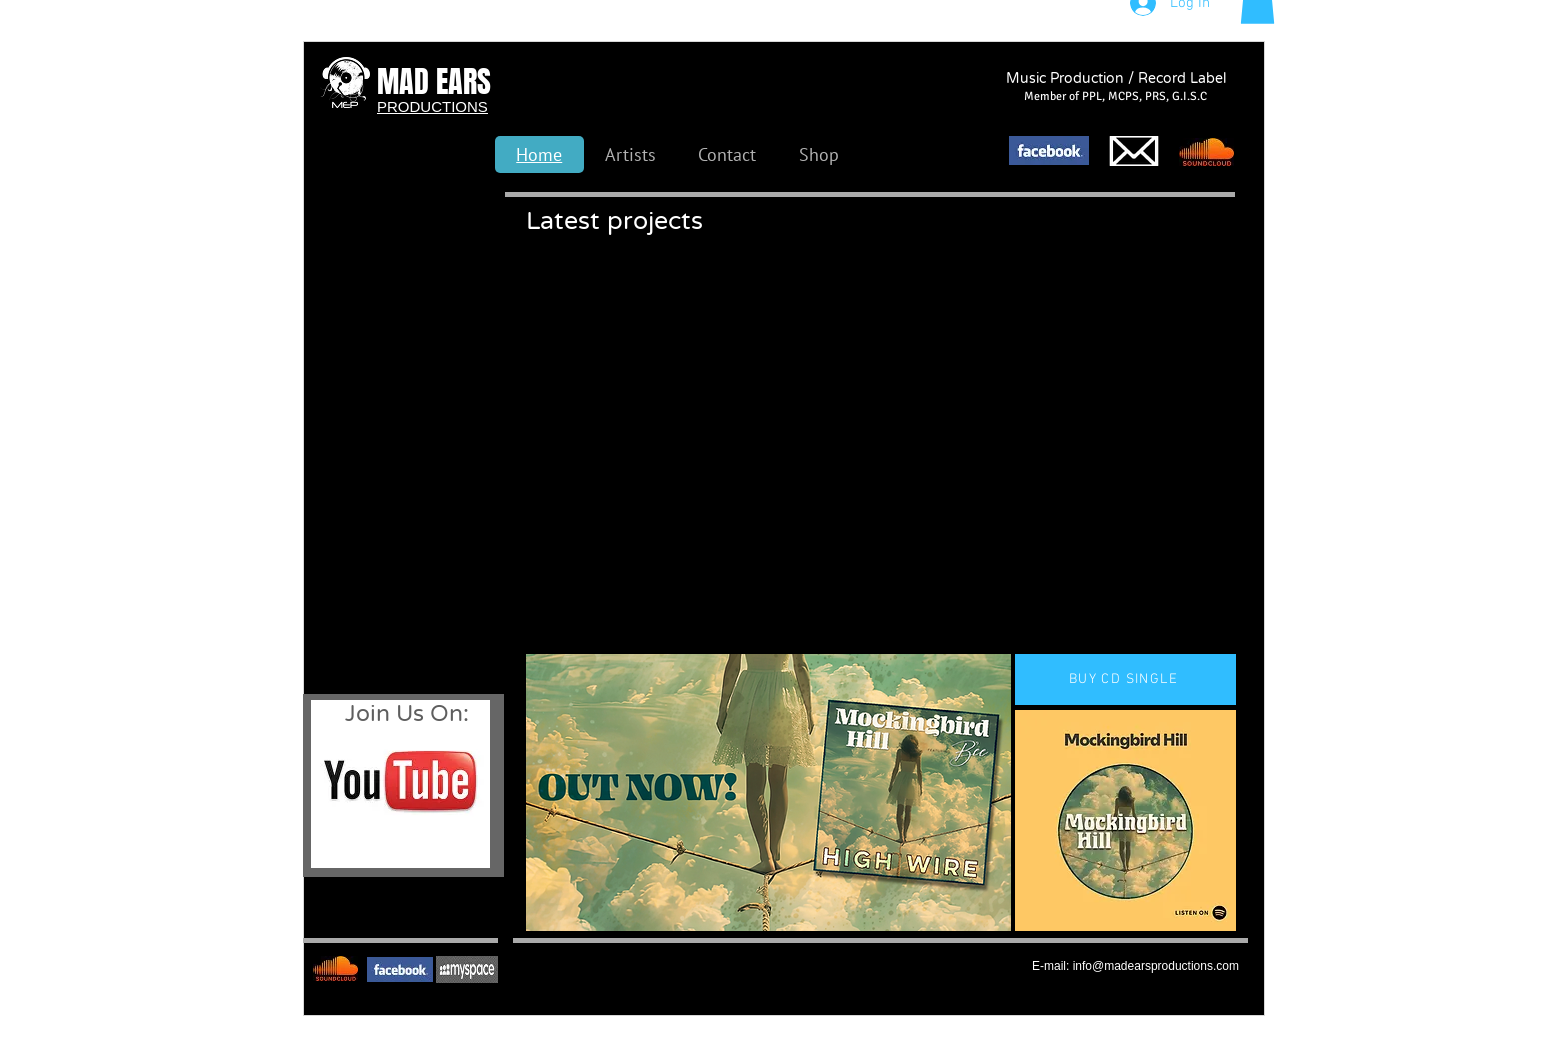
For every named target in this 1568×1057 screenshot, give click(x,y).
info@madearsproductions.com (1156, 966)
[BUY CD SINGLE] (1125, 679)
